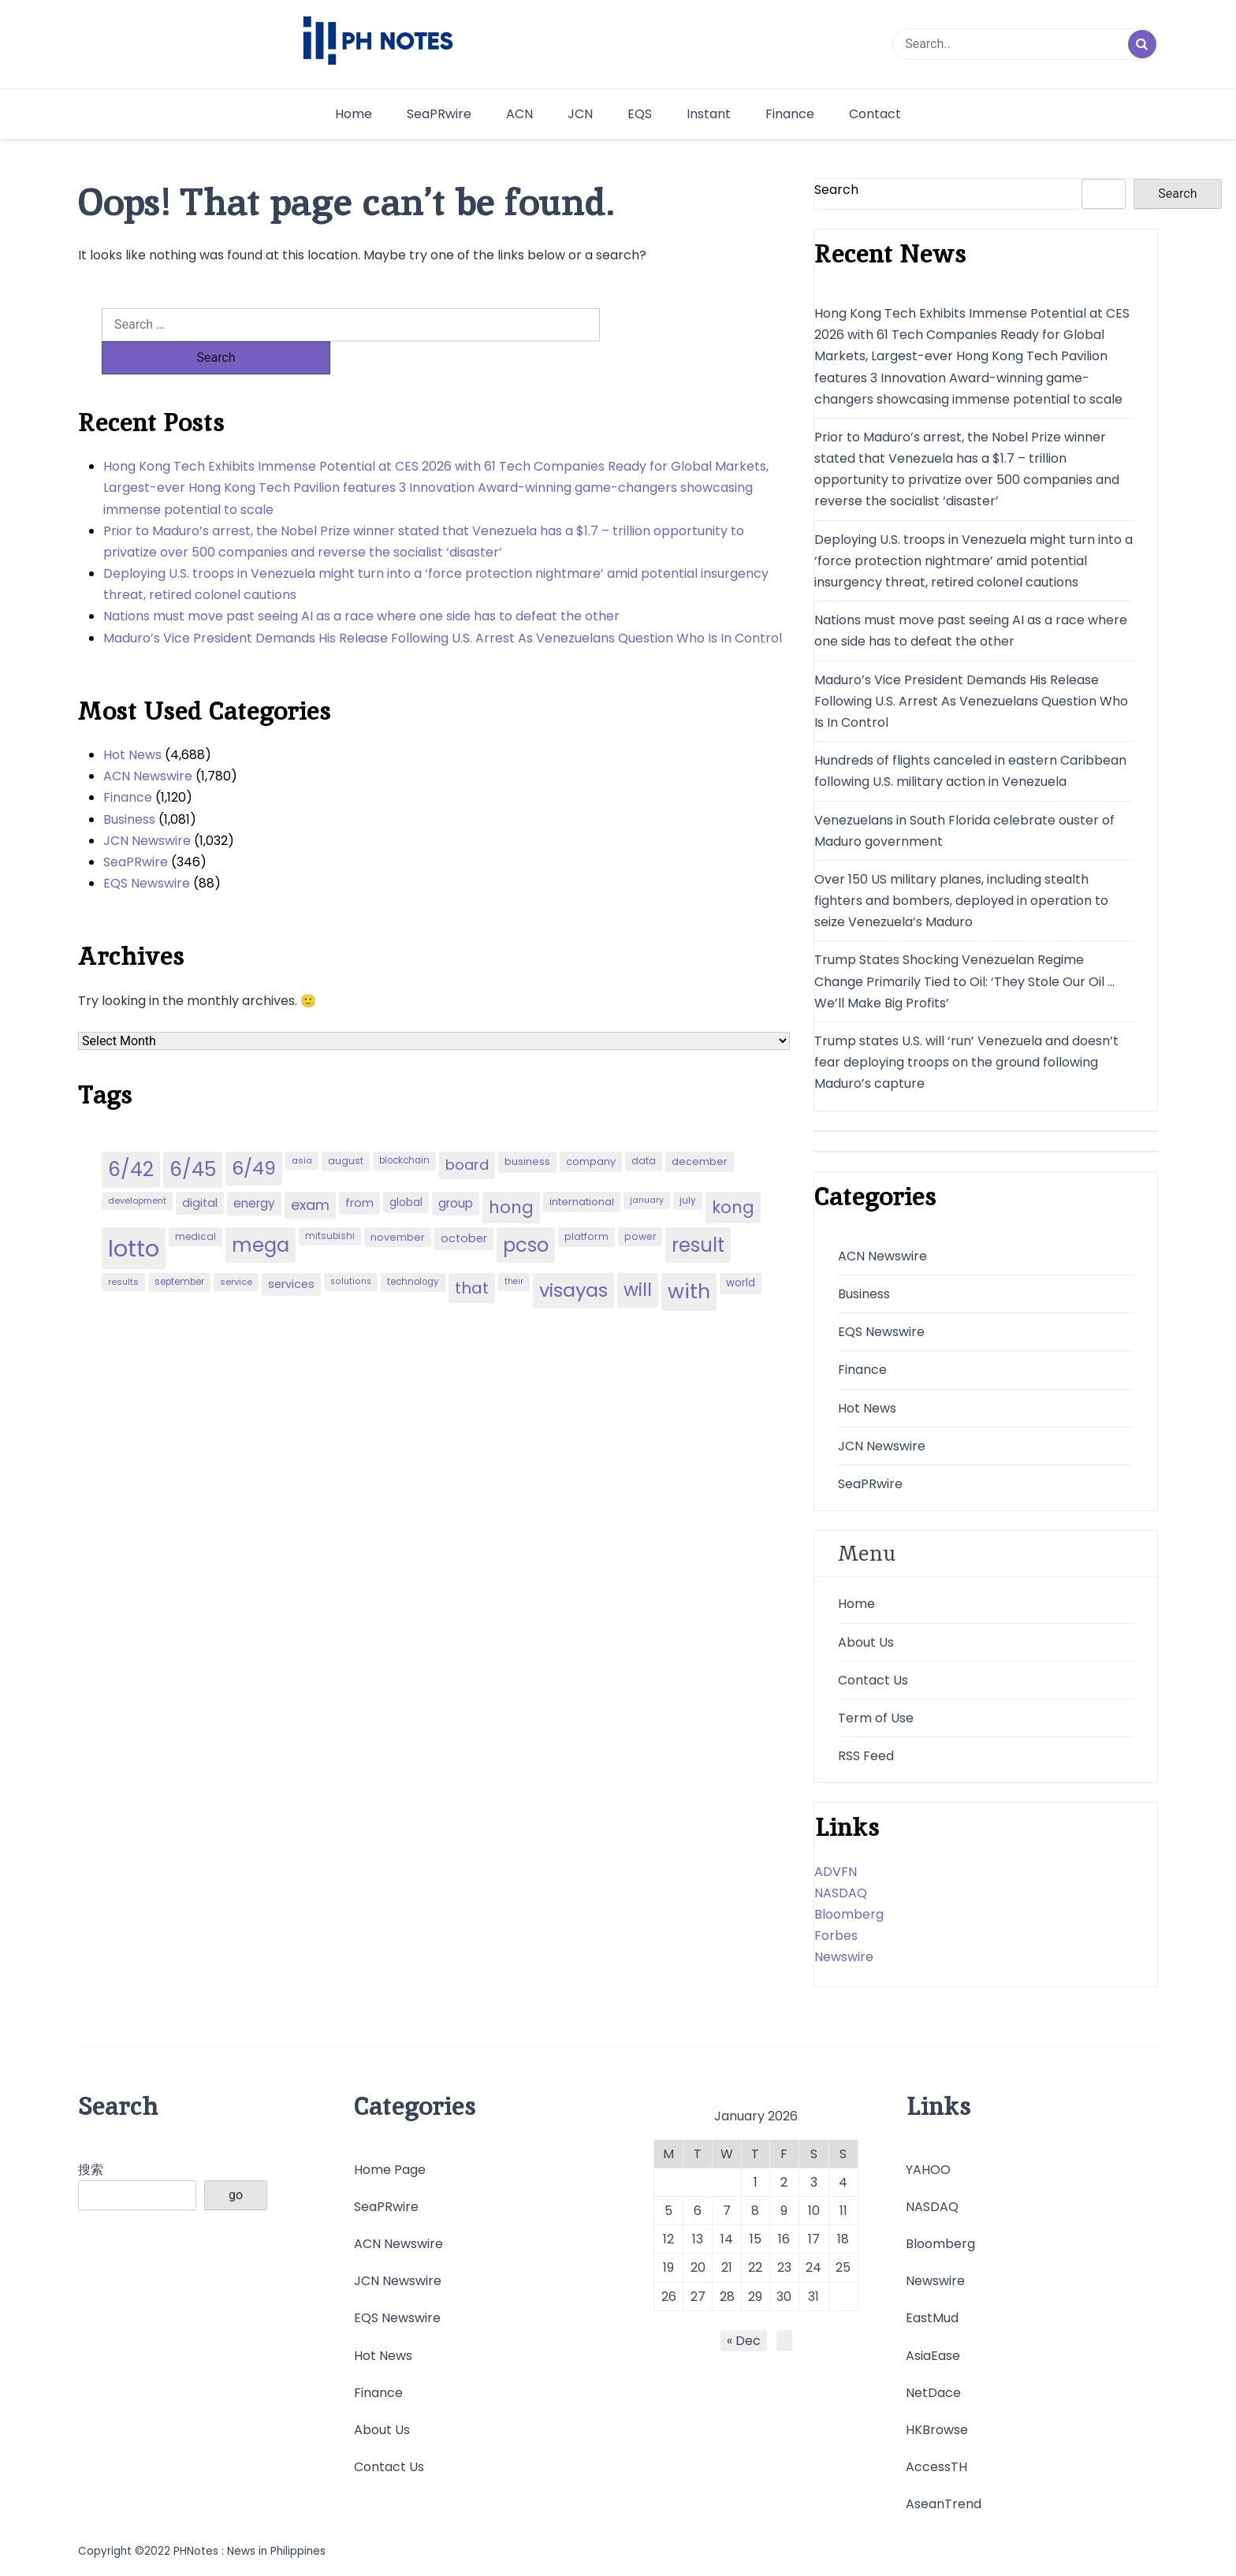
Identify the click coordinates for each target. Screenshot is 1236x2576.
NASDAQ (840, 1893)
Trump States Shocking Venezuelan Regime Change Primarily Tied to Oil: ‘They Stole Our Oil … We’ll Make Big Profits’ (964, 981)
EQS (639, 114)
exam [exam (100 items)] (310, 1172)
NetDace (933, 2393)
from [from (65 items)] (359, 1170)
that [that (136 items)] (472, 1255)
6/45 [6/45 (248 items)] (192, 1136)
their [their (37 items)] (513, 1248)
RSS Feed (866, 1756)
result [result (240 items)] (698, 1212)
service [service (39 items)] (236, 1248)
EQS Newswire (146, 850)
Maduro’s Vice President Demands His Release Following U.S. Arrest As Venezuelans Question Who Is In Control (442, 605)
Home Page (390, 2170)
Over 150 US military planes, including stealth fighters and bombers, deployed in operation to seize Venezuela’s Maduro (961, 900)
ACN (519, 114)
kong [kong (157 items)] (733, 1174)
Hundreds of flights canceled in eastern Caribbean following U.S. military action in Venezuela (970, 771)
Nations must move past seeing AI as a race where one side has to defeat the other (361, 583)
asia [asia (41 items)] (302, 1127)
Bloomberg (849, 1914)
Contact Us (873, 1680)
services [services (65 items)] (291, 1251)
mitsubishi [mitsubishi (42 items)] (330, 1203)
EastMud (932, 2318)
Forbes (836, 1935)
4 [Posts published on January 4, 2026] (843, 2182)
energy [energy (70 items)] (254, 1170)
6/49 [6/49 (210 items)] (254, 1135)
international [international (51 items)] (581, 1168)
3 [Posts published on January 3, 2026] (813, 2182)
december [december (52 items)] (700, 1128)
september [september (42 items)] (179, 1248)
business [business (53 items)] (527, 1128)
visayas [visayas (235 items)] (573, 1257)
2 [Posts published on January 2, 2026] (783, 2182)
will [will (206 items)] (638, 1256)
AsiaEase (933, 2356)
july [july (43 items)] (687, 1167)
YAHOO (928, 2170)
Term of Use (876, 1718)
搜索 (90, 2170)
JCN (580, 114)
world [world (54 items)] (740, 1249)
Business (129, 786)
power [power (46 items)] (640, 1203)
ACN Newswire (147, 743)
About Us (866, 1642)
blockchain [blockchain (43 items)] (404, 1127)
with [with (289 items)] (689, 1258)
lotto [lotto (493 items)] (133, 1215)
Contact (875, 114)
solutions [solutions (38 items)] (350, 1248)
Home (353, 114)
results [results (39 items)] (123, 1248)
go (236, 2194)
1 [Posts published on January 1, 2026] (756, 2182)
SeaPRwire (439, 114)
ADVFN (835, 1872)
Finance (789, 114)
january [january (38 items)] (647, 1167)
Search (836, 190)
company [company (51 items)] (591, 1128)
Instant (709, 114)
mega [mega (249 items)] (260, 1212)
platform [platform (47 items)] (586, 1203)
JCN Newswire (147, 807)
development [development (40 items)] (137, 1167)
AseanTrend (943, 2504)
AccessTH (936, 2467)
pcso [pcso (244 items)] (526, 1212)
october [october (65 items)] (464, 1205)
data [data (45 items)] (643, 1127)
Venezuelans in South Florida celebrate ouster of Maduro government (964, 831)
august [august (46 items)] (345, 1127)
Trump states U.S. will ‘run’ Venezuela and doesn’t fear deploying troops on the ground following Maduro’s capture (966, 1062)
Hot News (132, 722)
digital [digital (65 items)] (200, 1170)
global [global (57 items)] (406, 1169)
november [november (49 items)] (397, 1204)
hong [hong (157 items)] (511, 1174)
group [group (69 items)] (455, 1170)
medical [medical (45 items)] (195, 1203)
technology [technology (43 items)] (413, 1248)
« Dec (744, 2341)
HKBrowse (937, 2430)
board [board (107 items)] (467, 1131)
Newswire (843, 1957)
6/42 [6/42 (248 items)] (131, 1136)
